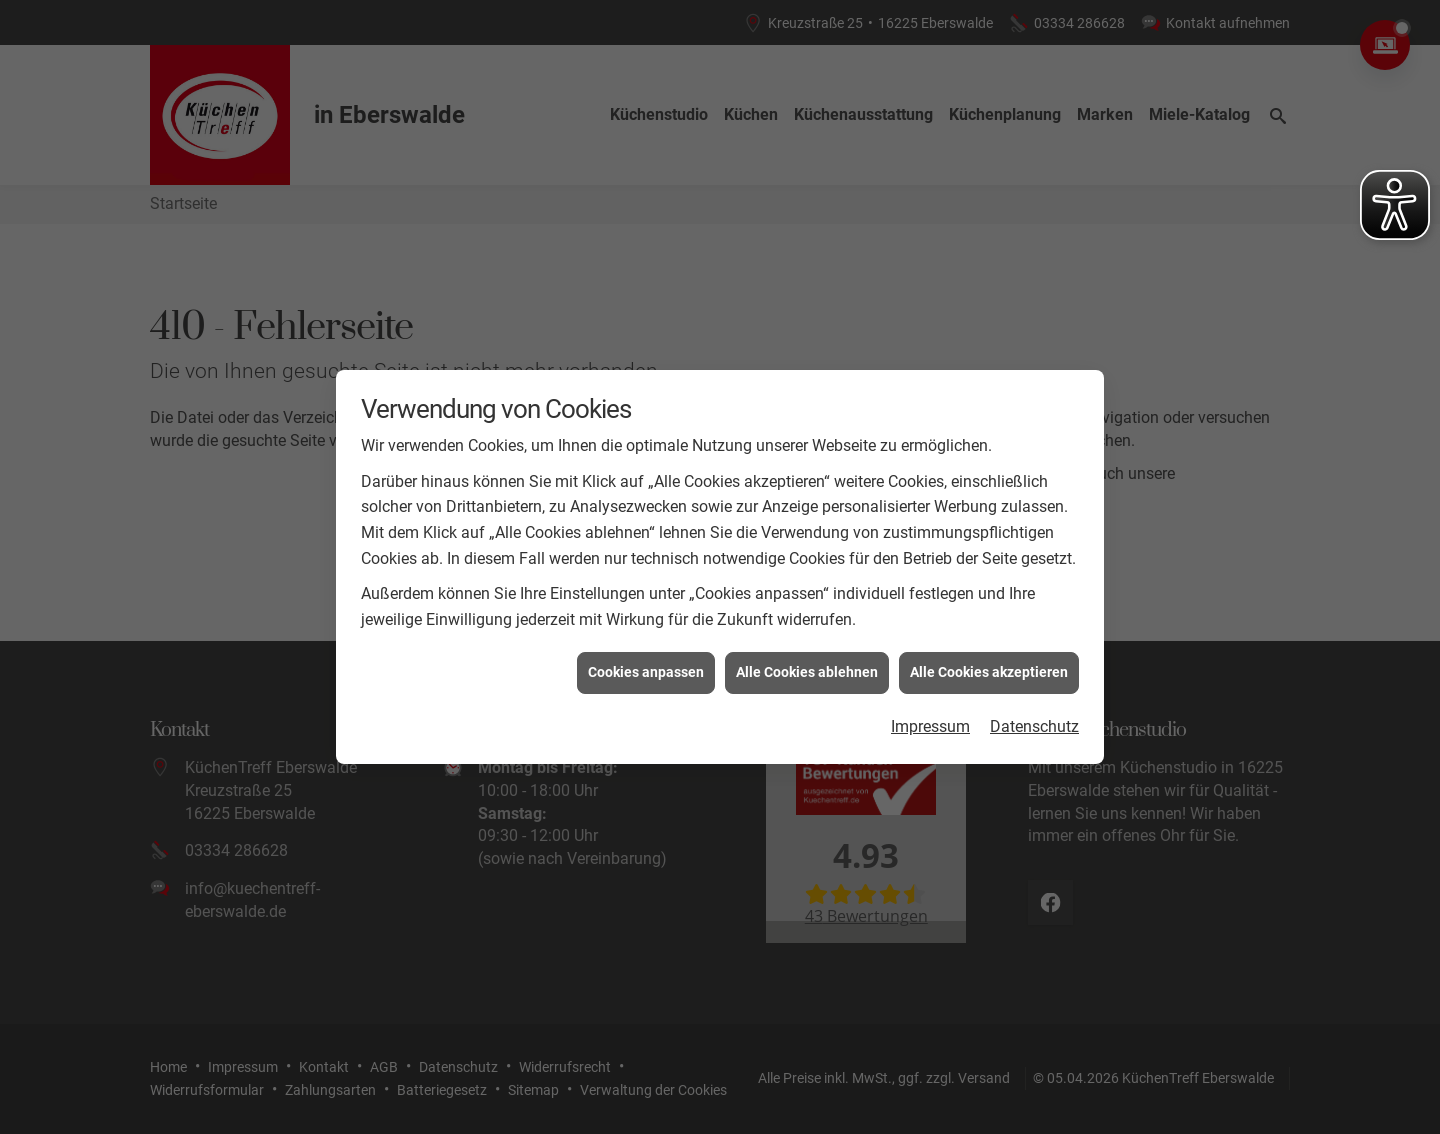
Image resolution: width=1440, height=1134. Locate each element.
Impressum (930, 718)
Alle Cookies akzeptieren (989, 664)
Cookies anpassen (646, 664)
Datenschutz (1034, 718)
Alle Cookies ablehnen (807, 664)
